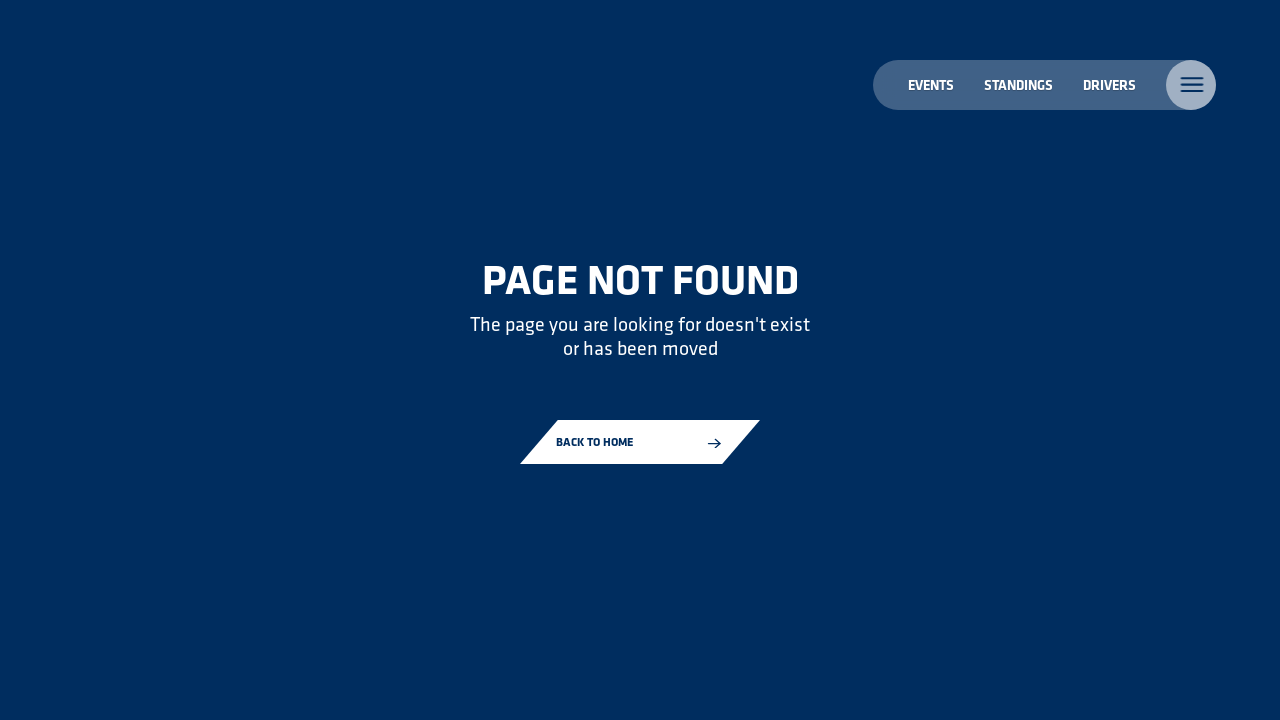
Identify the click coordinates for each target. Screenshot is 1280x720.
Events (931, 84)
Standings (1018, 84)
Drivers (1109, 84)
